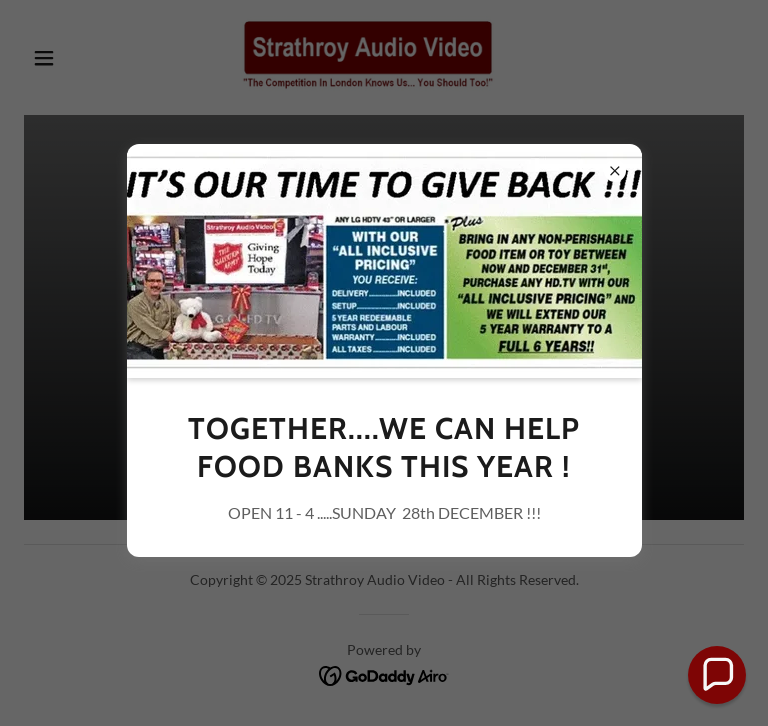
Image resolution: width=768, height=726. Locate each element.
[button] (717, 675)
